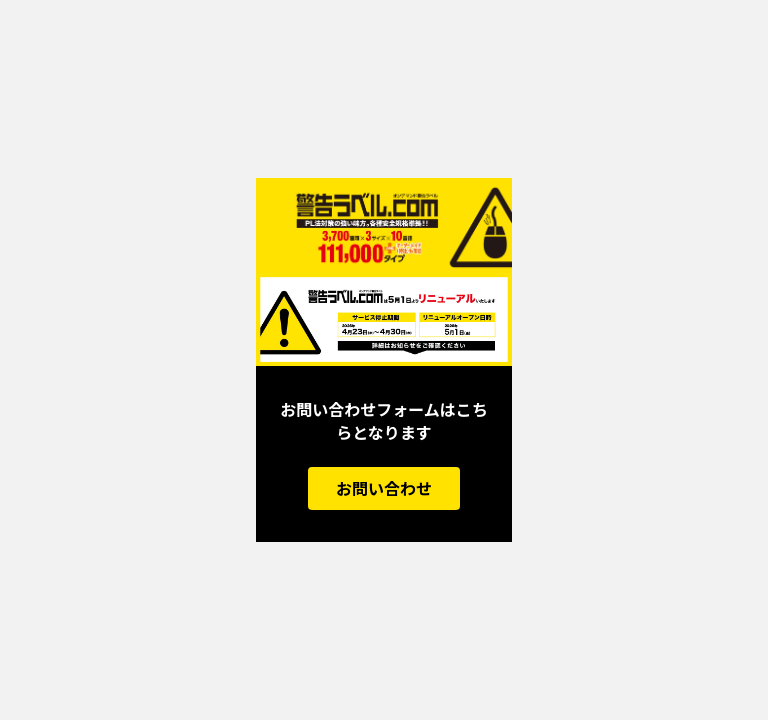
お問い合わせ (384, 488)
